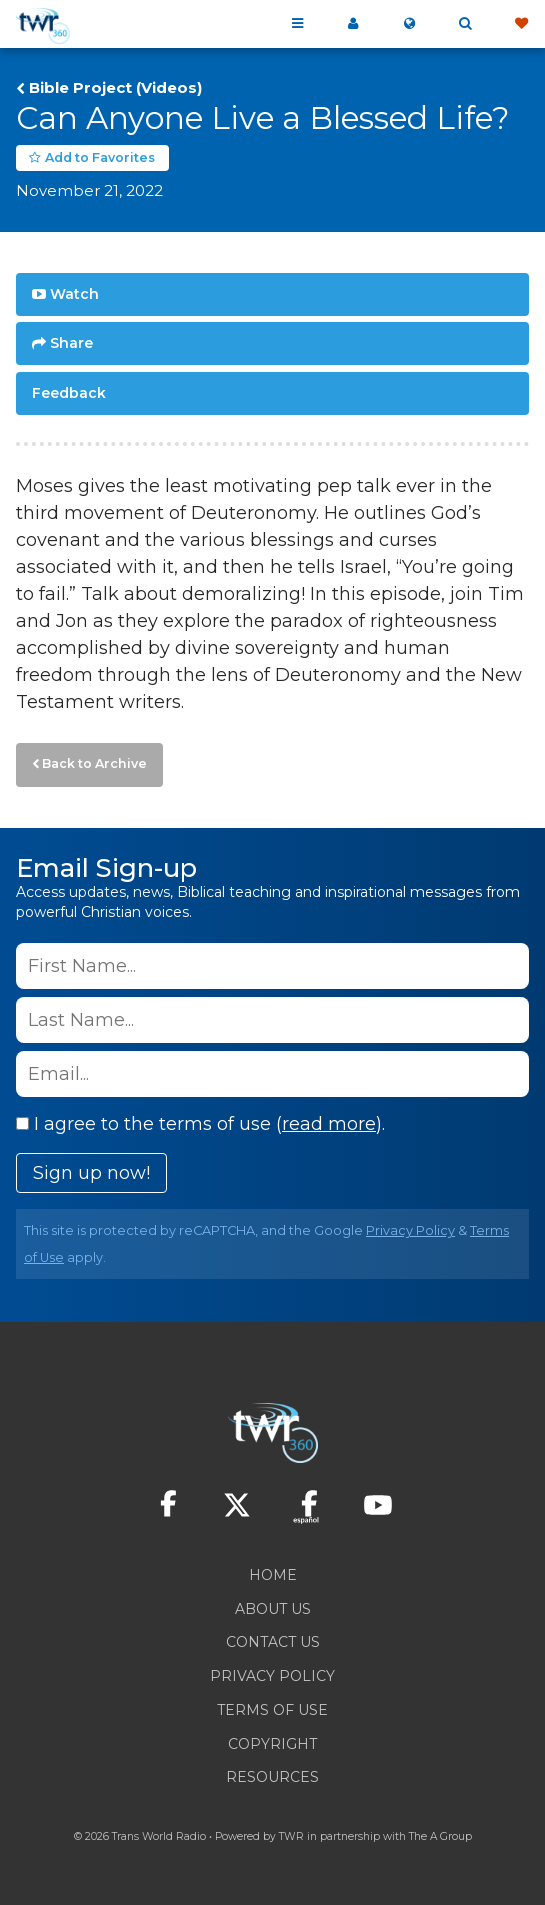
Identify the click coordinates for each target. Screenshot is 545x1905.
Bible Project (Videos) (115, 88)
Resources (272, 1777)
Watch (74, 294)
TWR (291, 1836)
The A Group (440, 1836)
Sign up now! (91, 1173)
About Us (273, 1609)
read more (329, 1124)
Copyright (272, 1744)
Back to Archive (94, 763)
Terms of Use (272, 1710)
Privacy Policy (410, 1230)
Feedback (69, 393)
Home (273, 1575)
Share (71, 343)
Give (521, 24)
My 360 (353, 24)
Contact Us (273, 1642)
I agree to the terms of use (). (200, 1124)
